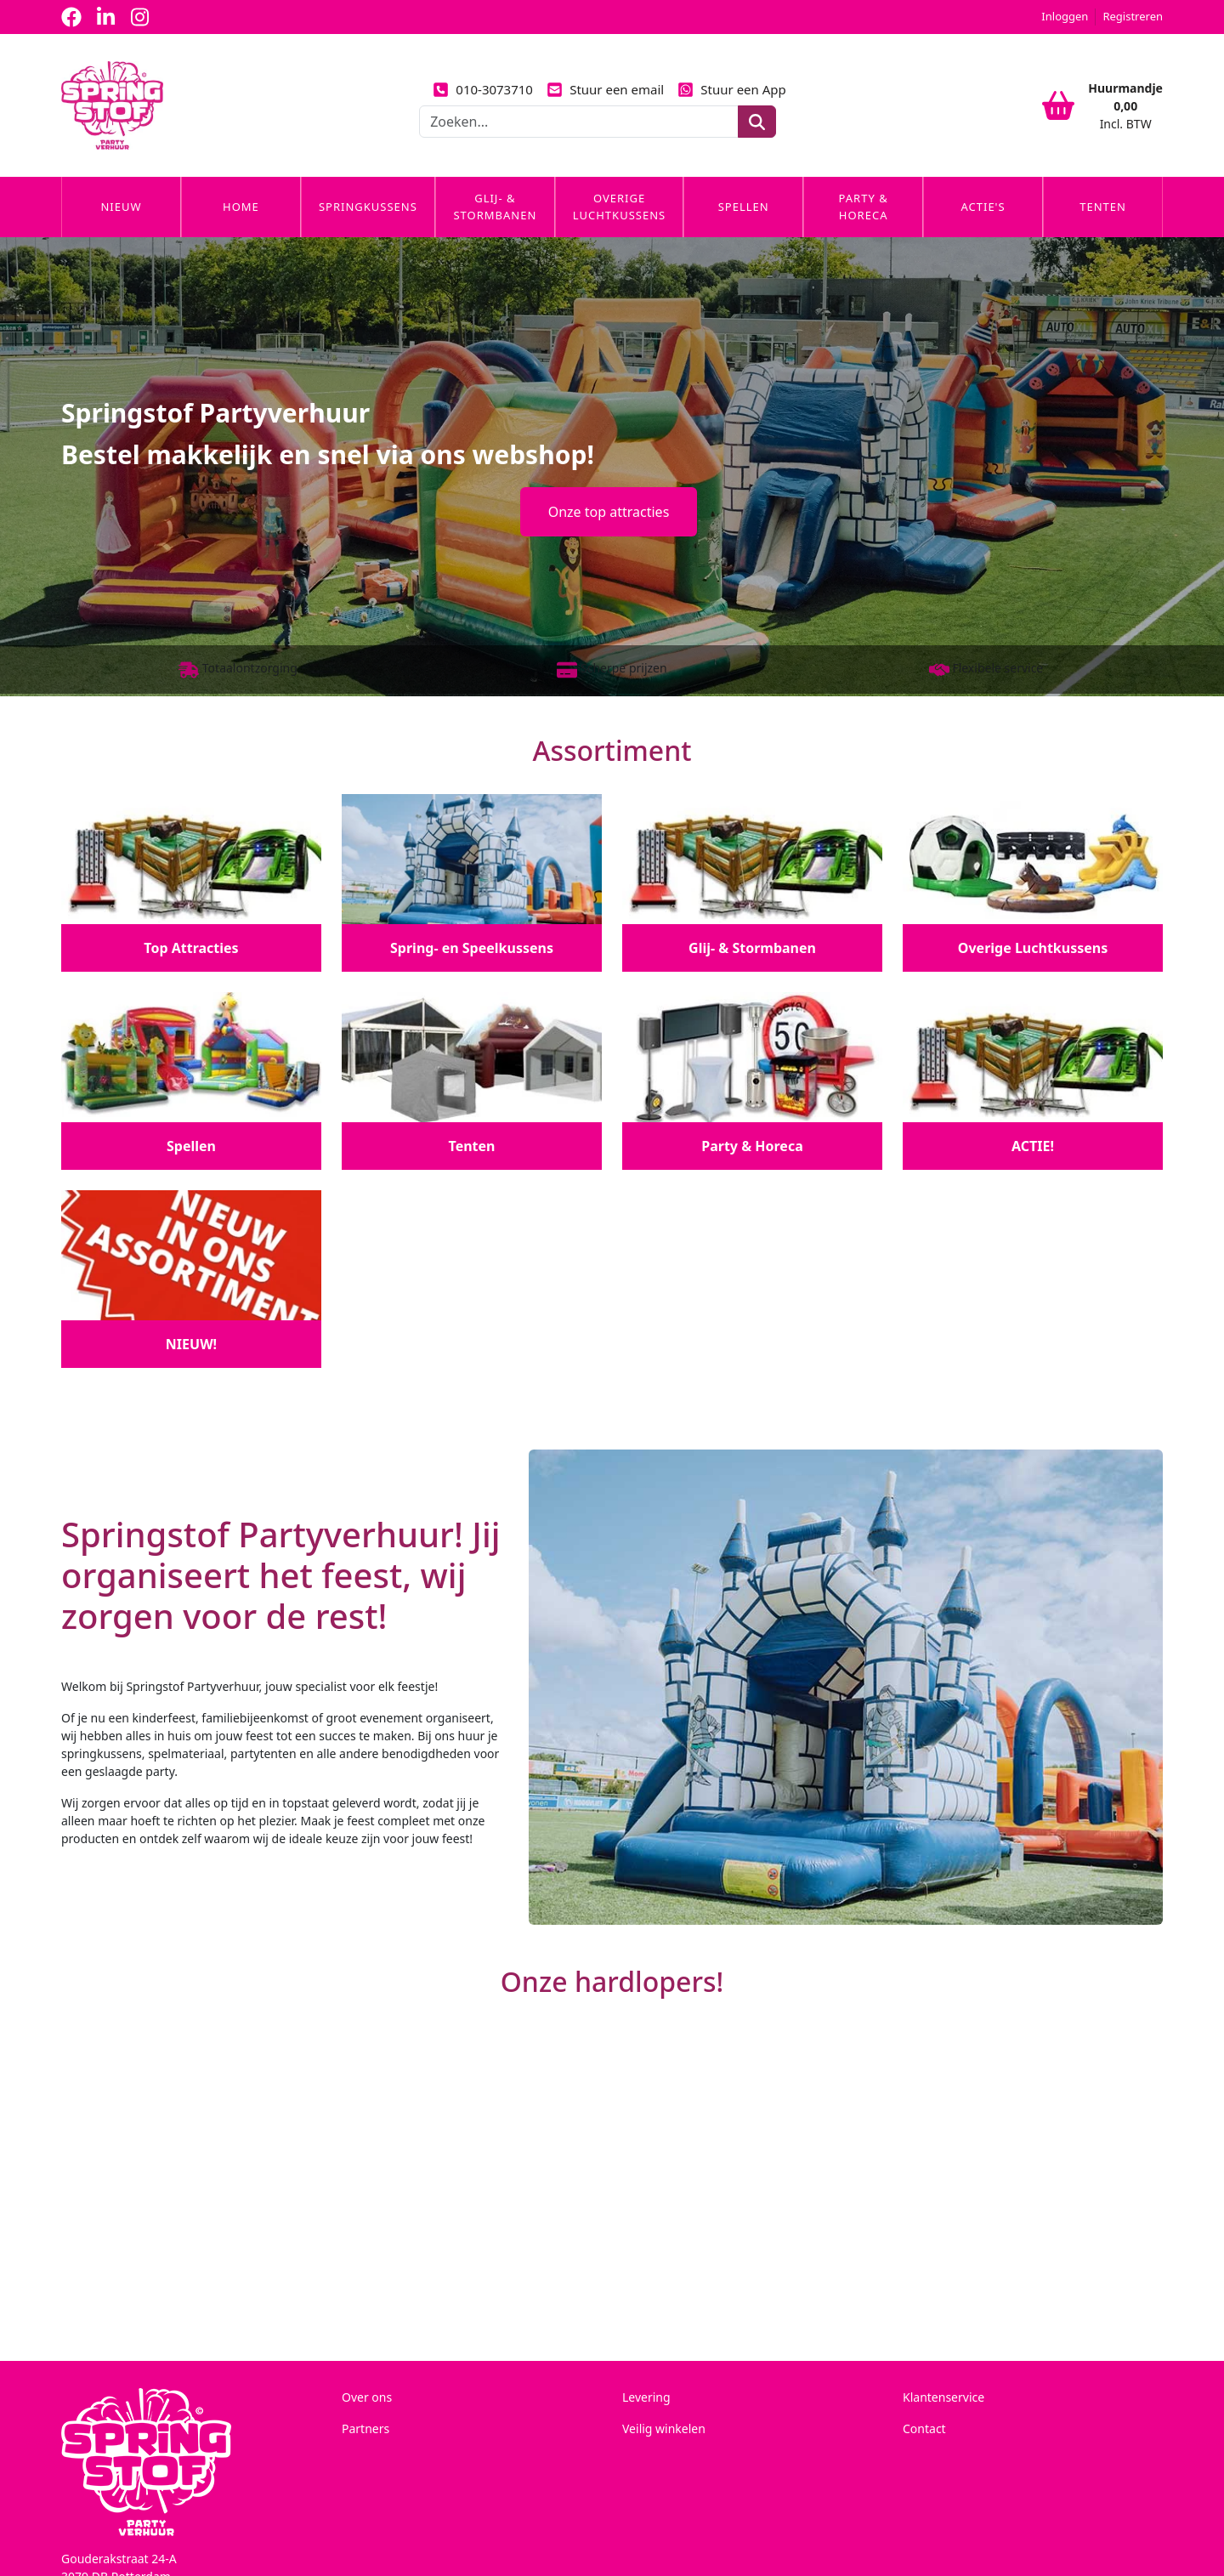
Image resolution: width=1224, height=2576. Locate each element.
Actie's (982, 206)
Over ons (367, 2395)
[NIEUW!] (191, 1277)
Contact (924, 2427)
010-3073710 (483, 89)
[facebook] (71, 17)
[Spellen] (191, 1079)
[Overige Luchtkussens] (1033, 881)
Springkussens (368, 206)
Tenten (1103, 206)
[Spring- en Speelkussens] (472, 881)
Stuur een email (605, 89)
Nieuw (120, 206)
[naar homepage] (112, 105)
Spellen (743, 206)
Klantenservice (943, 2395)
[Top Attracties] (191, 881)
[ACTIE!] (1033, 1079)
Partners (365, 2427)
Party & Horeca (863, 206)
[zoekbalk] (579, 121)
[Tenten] (472, 1079)
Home (241, 206)
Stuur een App (731, 89)
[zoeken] (757, 121)
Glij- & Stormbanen (494, 206)
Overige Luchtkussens (619, 206)
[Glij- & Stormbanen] (752, 881)
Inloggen (1064, 16)
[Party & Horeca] (752, 1079)
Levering (646, 2395)
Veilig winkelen (664, 2427)
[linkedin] (105, 17)
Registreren (1132, 16)
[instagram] (139, 17)
